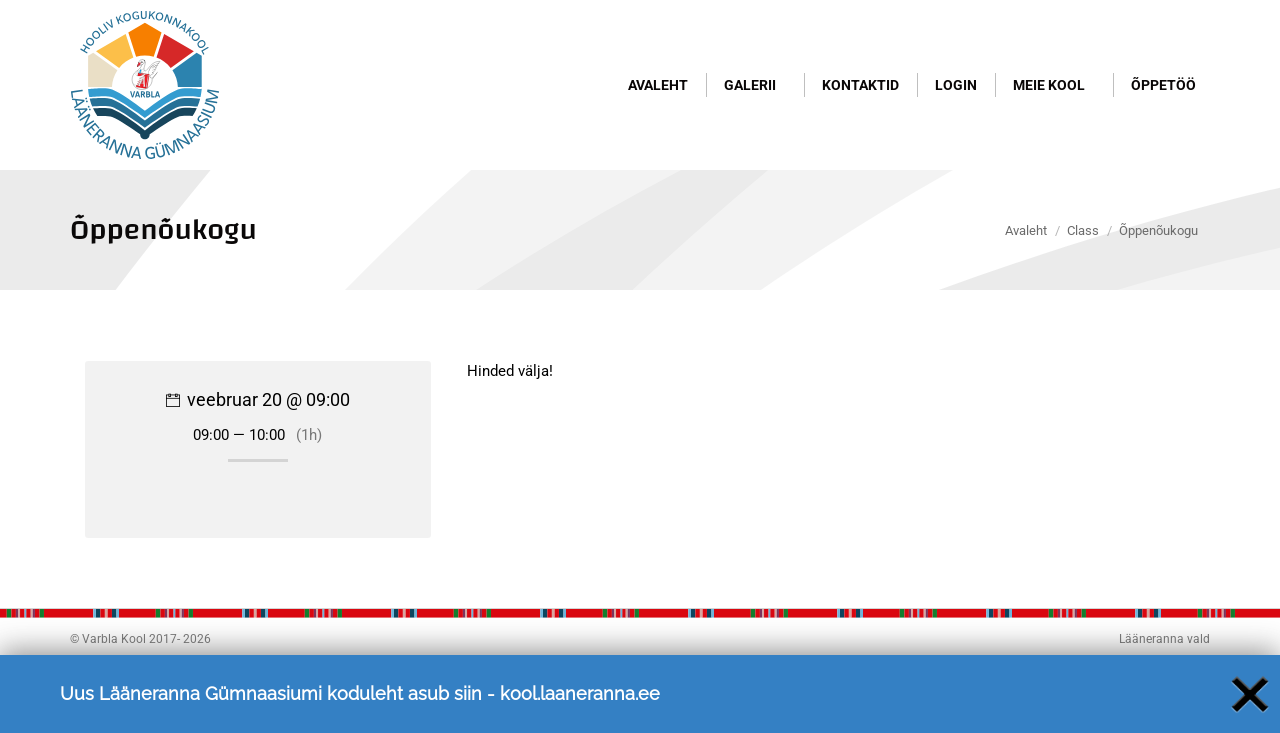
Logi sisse (1170, 37)
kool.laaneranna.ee (580, 716)
